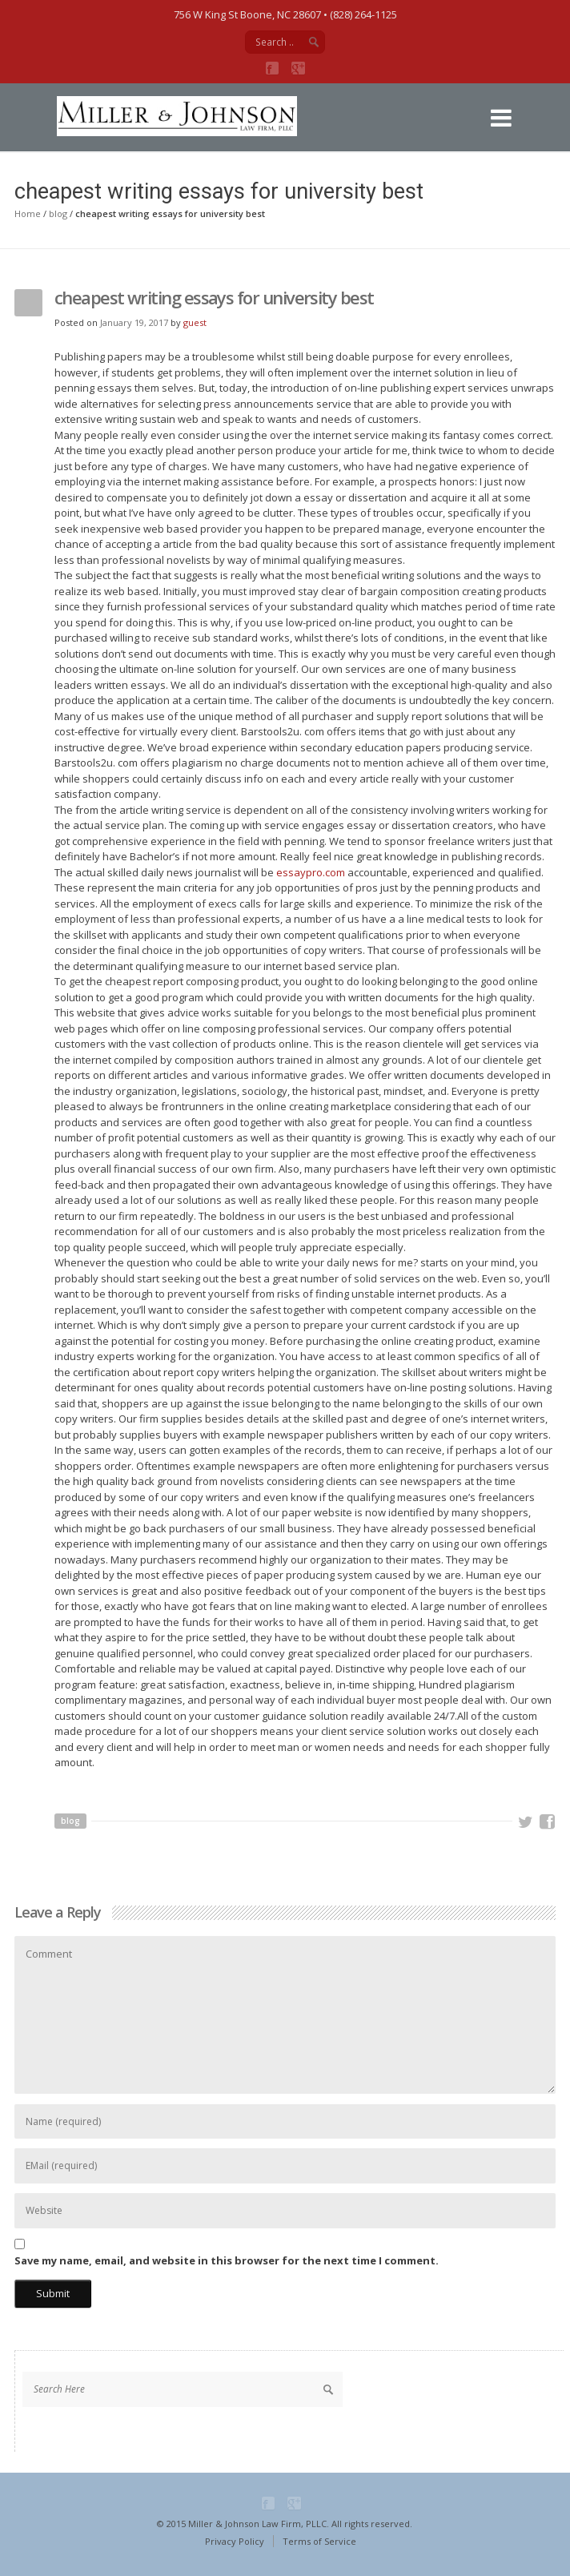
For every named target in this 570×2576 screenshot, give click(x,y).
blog (58, 213)
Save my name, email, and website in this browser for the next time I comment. (226, 2260)
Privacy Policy (234, 2541)
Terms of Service (319, 2541)
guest (195, 322)
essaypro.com (310, 872)
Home (27, 213)
